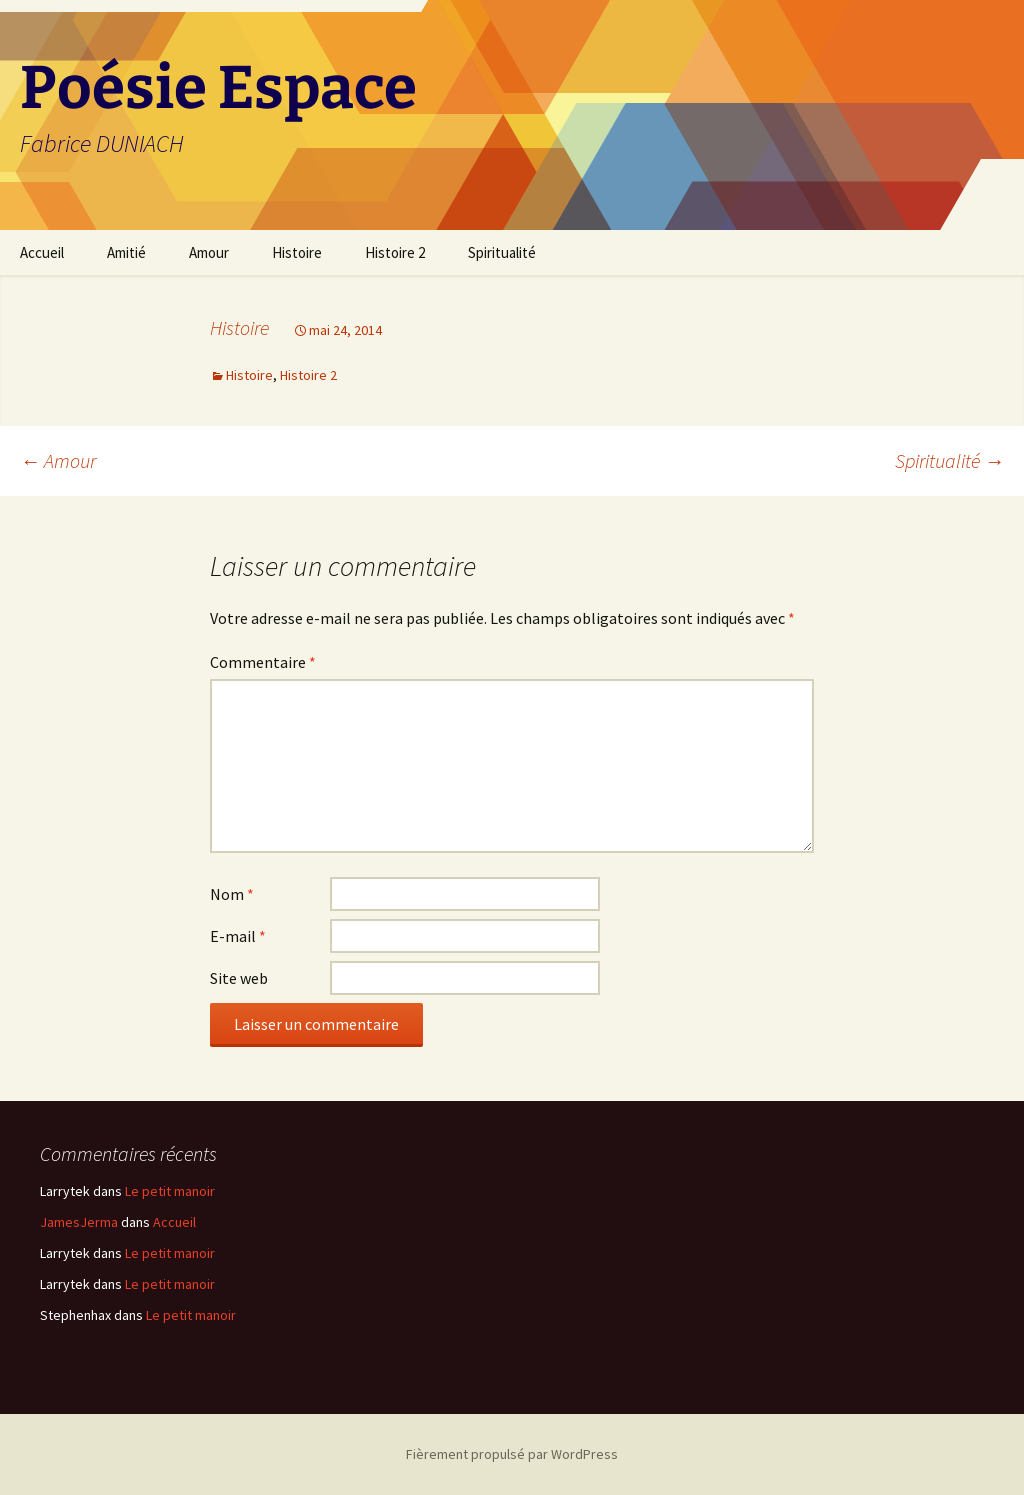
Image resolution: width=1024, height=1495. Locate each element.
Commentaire (263, 662)
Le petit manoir (170, 1191)
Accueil (42, 252)
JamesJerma (79, 1222)
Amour (209, 252)
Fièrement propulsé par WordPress (512, 1454)
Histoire (297, 252)
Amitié (126, 252)
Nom (232, 894)
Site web (239, 978)
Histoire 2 (395, 252)
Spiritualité (502, 252)
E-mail (238, 936)
